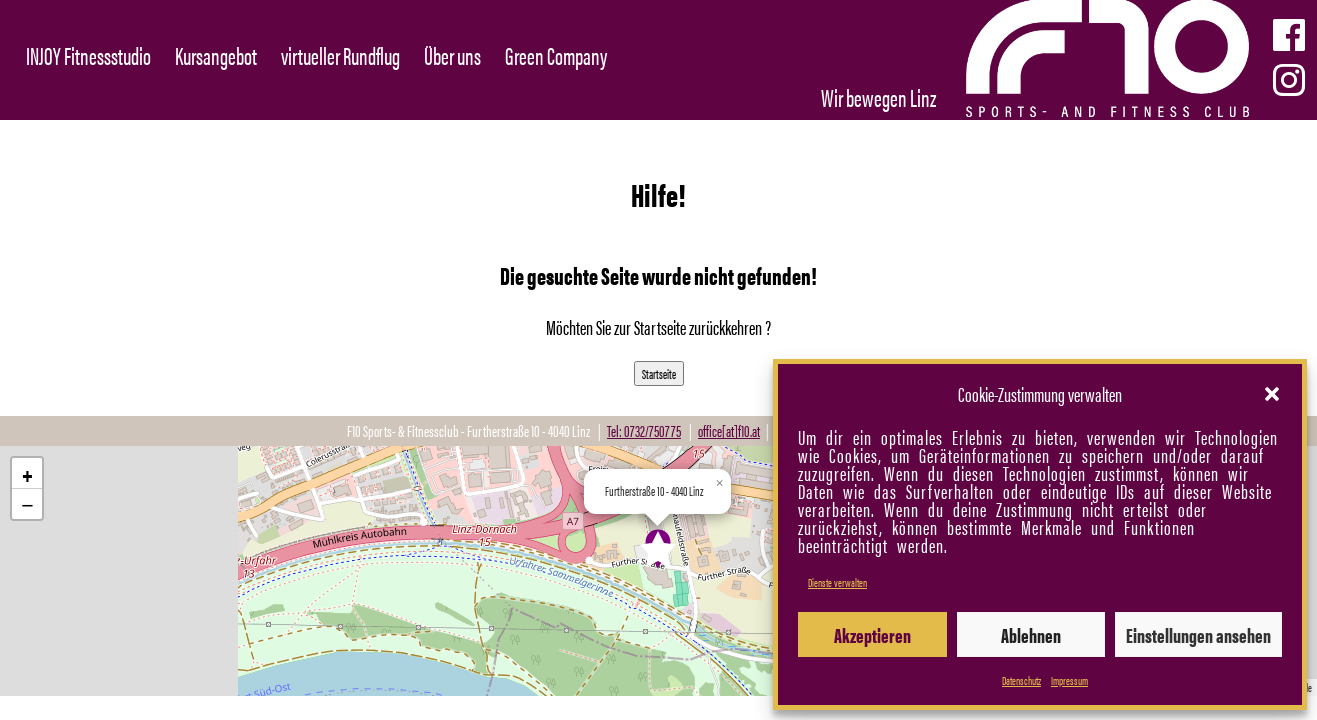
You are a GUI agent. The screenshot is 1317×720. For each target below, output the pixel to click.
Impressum (1069, 680)
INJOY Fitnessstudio (88, 55)
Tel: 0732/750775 (644, 430)
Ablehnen (1031, 634)
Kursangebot (216, 55)
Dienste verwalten (837, 582)
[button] (1272, 394)
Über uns (452, 55)
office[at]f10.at (729, 430)
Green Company (556, 55)
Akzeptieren (872, 634)
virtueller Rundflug (340, 55)
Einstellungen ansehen (1198, 634)
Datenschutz (1021, 680)
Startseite (659, 373)
